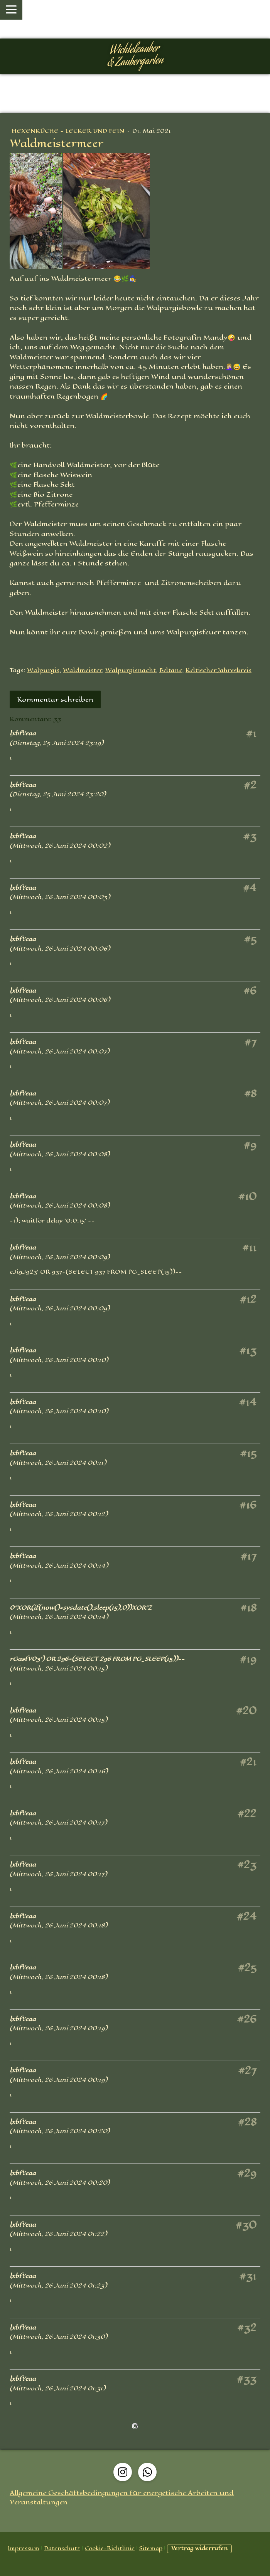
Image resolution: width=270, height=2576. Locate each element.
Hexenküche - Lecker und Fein (69, 130)
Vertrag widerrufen (199, 2548)
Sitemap (150, 2548)
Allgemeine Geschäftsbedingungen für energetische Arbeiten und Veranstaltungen (122, 2497)
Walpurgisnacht (130, 670)
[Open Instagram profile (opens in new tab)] (122, 2472)
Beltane (170, 670)
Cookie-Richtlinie (110, 2548)
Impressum (23, 2548)
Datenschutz (62, 2548)
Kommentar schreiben (55, 699)
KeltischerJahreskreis (218, 670)
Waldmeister (82, 670)
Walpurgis (43, 670)
